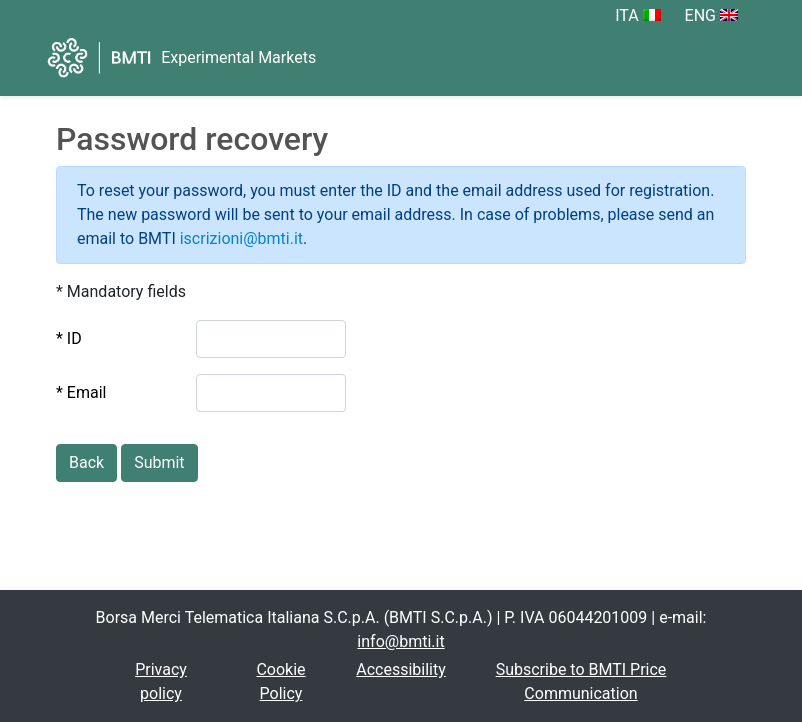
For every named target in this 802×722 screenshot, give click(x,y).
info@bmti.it (400, 641)
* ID (69, 338)
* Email (81, 392)
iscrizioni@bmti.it (241, 238)
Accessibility (401, 669)
